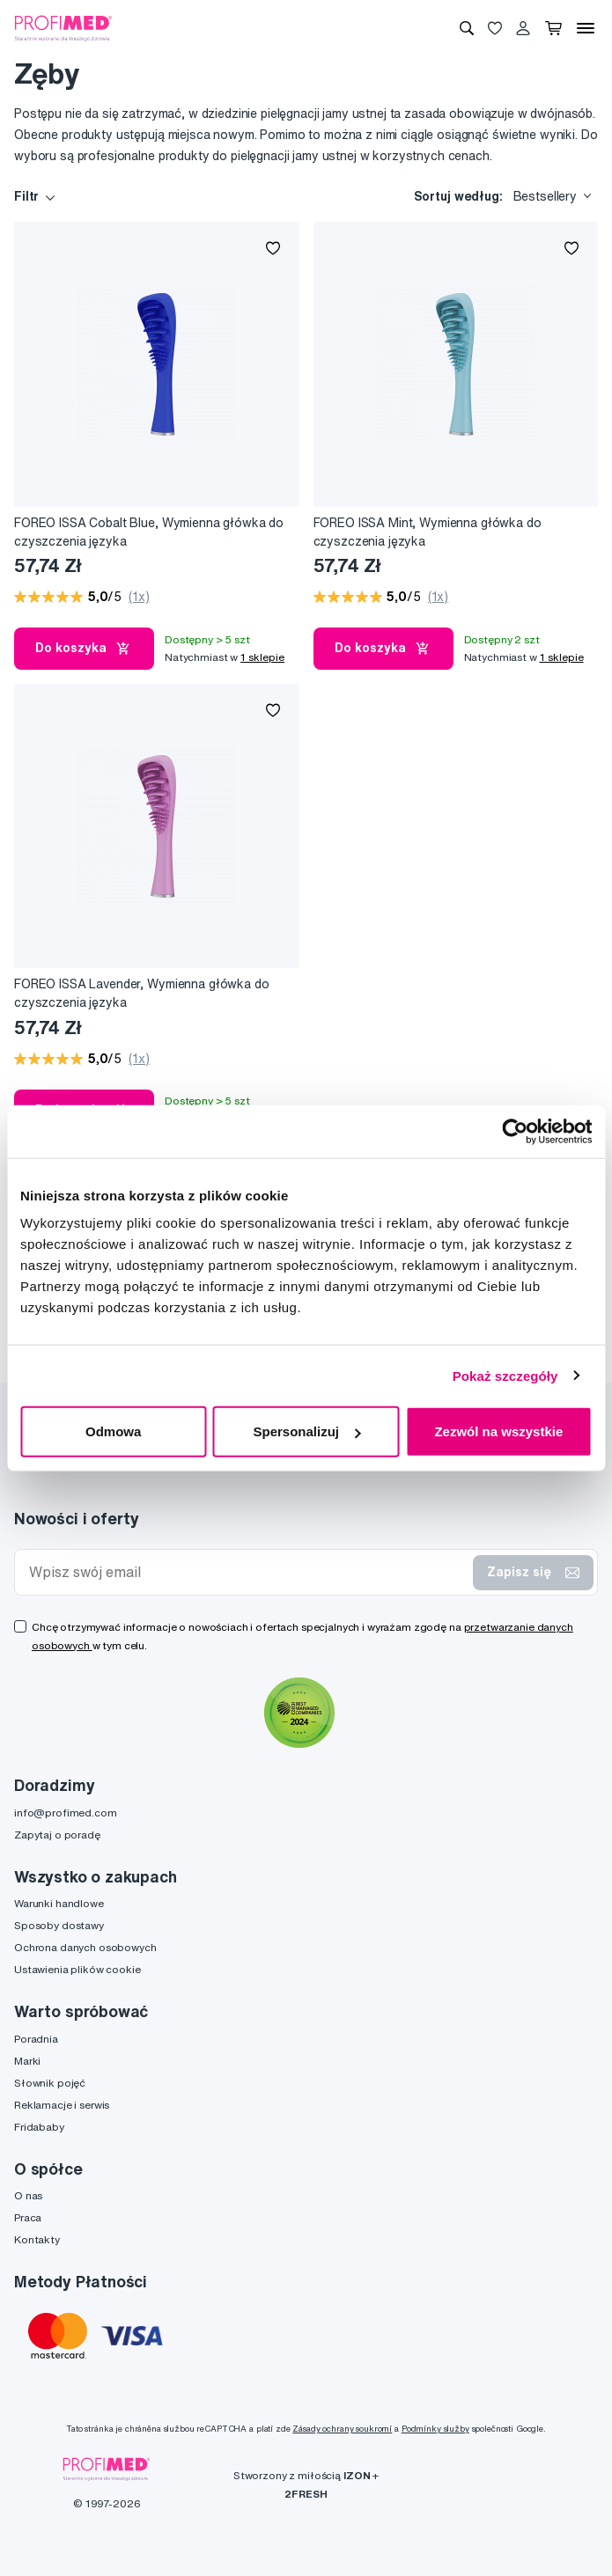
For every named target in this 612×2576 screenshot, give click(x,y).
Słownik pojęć (49, 2082)
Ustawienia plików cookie (77, 1969)
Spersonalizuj (306, 1431)
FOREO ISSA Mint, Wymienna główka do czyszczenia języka (427, 532)
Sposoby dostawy (59, 1925)
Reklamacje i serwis (61, 2104)
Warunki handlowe (59, 1903)
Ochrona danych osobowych (85, 1947)
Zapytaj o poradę (57, 1834)
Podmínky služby (435, 2429)
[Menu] (585, 28)
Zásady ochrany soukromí (342, 2429)
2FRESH (305, 2493)
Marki (27, 2060)
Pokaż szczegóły (505, 1375)
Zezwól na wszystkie (498, 1431)
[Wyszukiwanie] (466, 28)
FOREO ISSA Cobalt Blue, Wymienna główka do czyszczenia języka (149, 532)
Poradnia (36, 2038)
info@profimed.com (65, 1812)
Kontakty (37, 2239)
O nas (28, 2195)
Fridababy (39, 2126)
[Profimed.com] (63, 27)
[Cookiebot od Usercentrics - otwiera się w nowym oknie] (515, 1131)
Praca (27, 2217)
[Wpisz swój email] (247, 1572)
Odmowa (113, 1431)
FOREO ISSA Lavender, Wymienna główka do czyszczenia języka (141, 993)
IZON (356, 2475)
